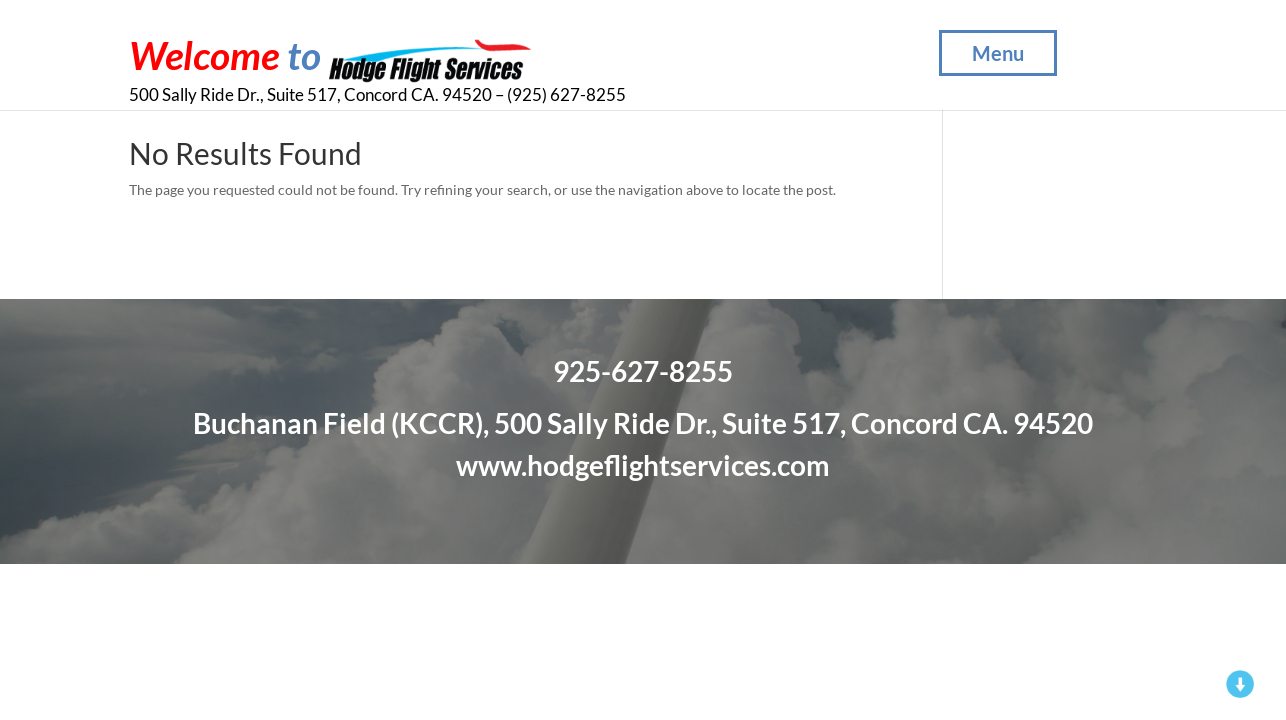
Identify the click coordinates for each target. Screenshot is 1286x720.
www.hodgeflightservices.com (643, 465)
